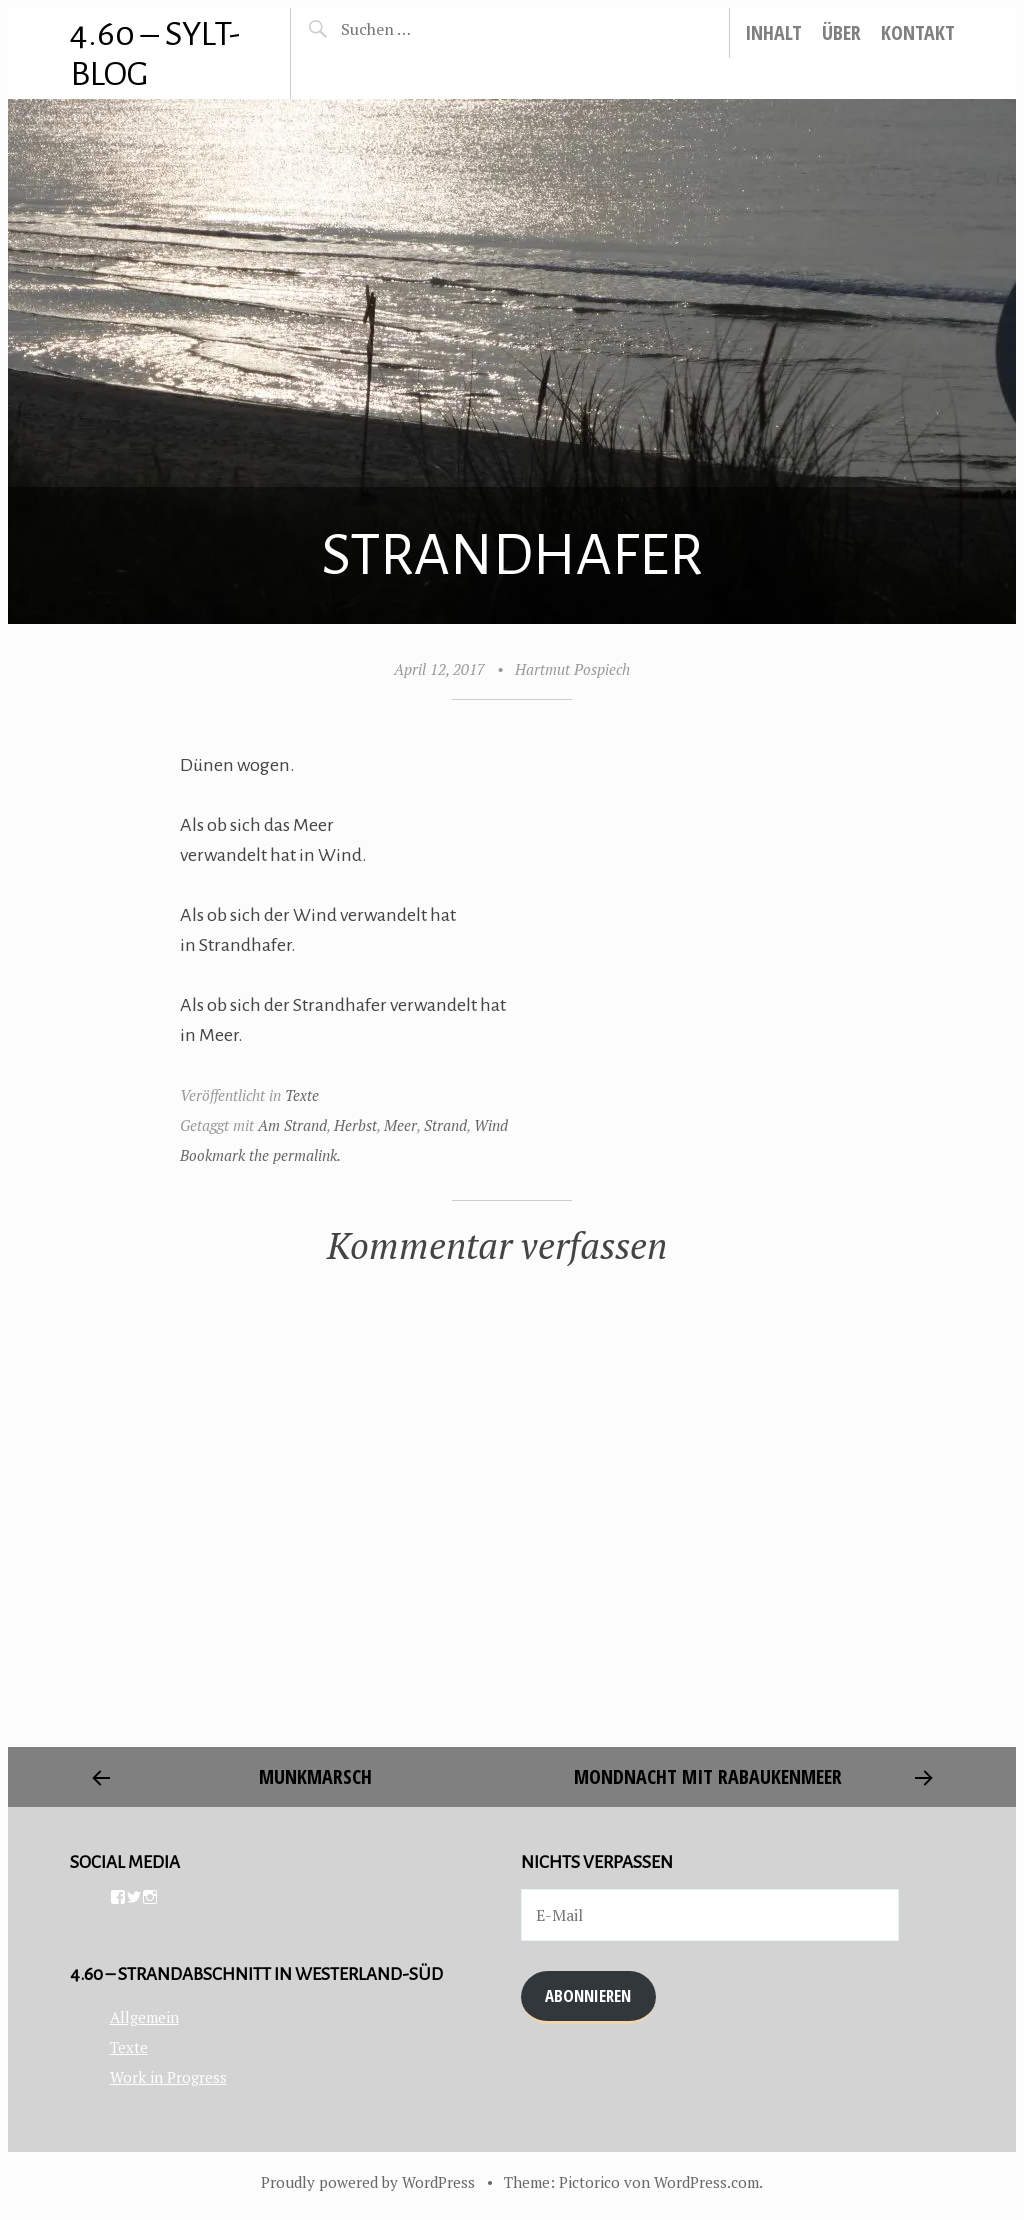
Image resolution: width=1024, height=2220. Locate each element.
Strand (445, 1125)
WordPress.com (706, 2182)
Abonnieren (588, 1995)
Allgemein (144, 2017)
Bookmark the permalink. (260, 1155)
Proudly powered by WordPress (368, 2182)
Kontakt (918, 32)
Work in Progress (168, 2077)
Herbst (355, 1125)
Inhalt (773, 32)
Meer (400, 1125)
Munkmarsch (315, 1776)
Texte (302, 1095)
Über (841, 32)
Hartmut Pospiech (572, 669)
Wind (491, 1125)
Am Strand (292, 1125)
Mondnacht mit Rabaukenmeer (708, 1776)
